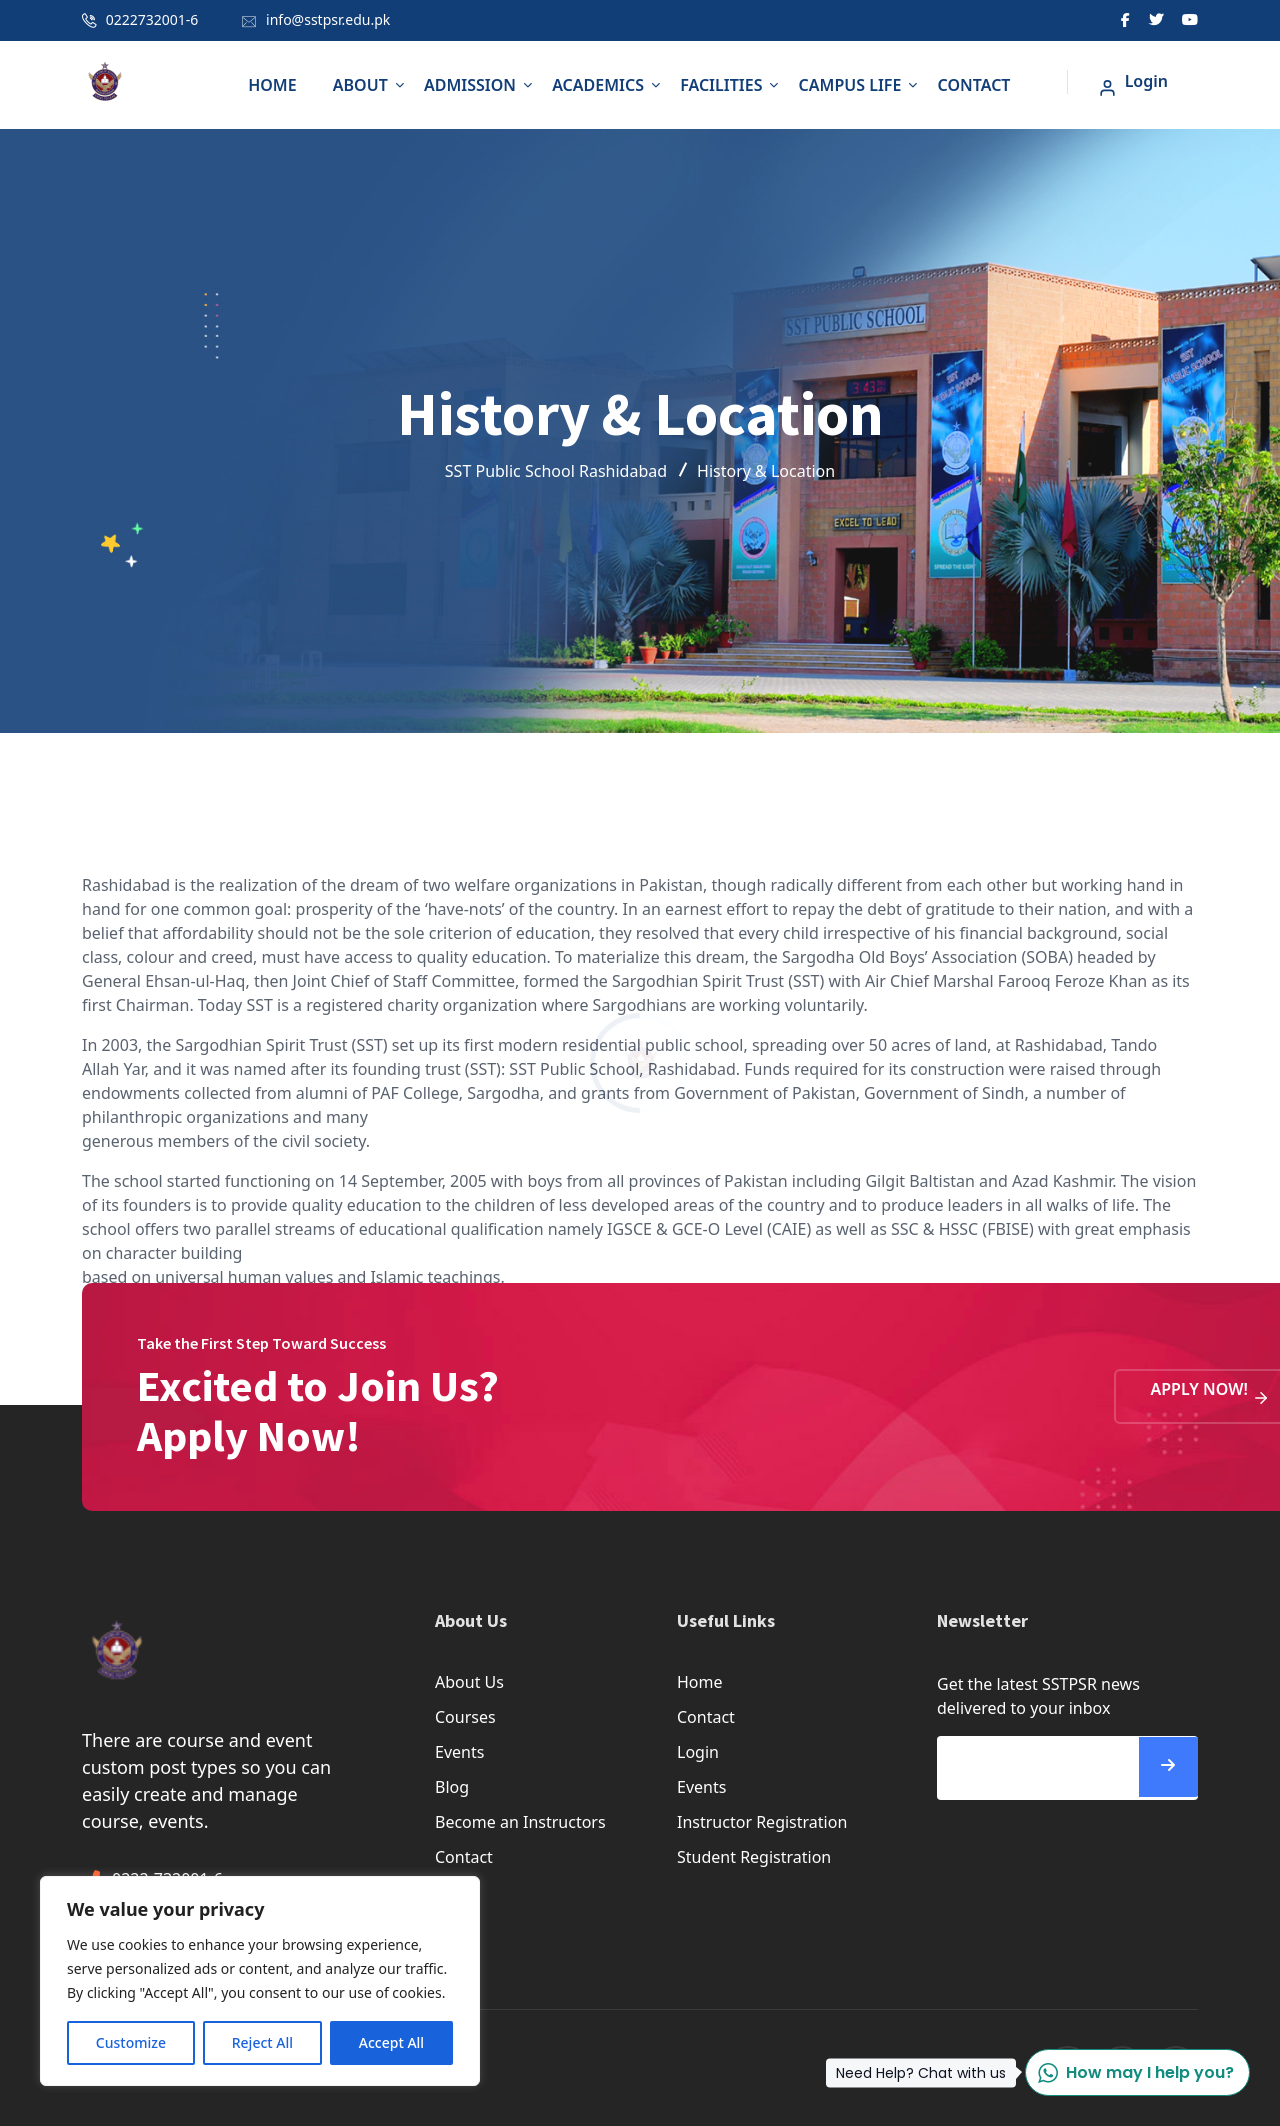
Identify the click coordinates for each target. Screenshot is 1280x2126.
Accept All (391, 2042)
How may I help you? (1129, 2072)
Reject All (262, 2042)
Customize (131, 2042)
